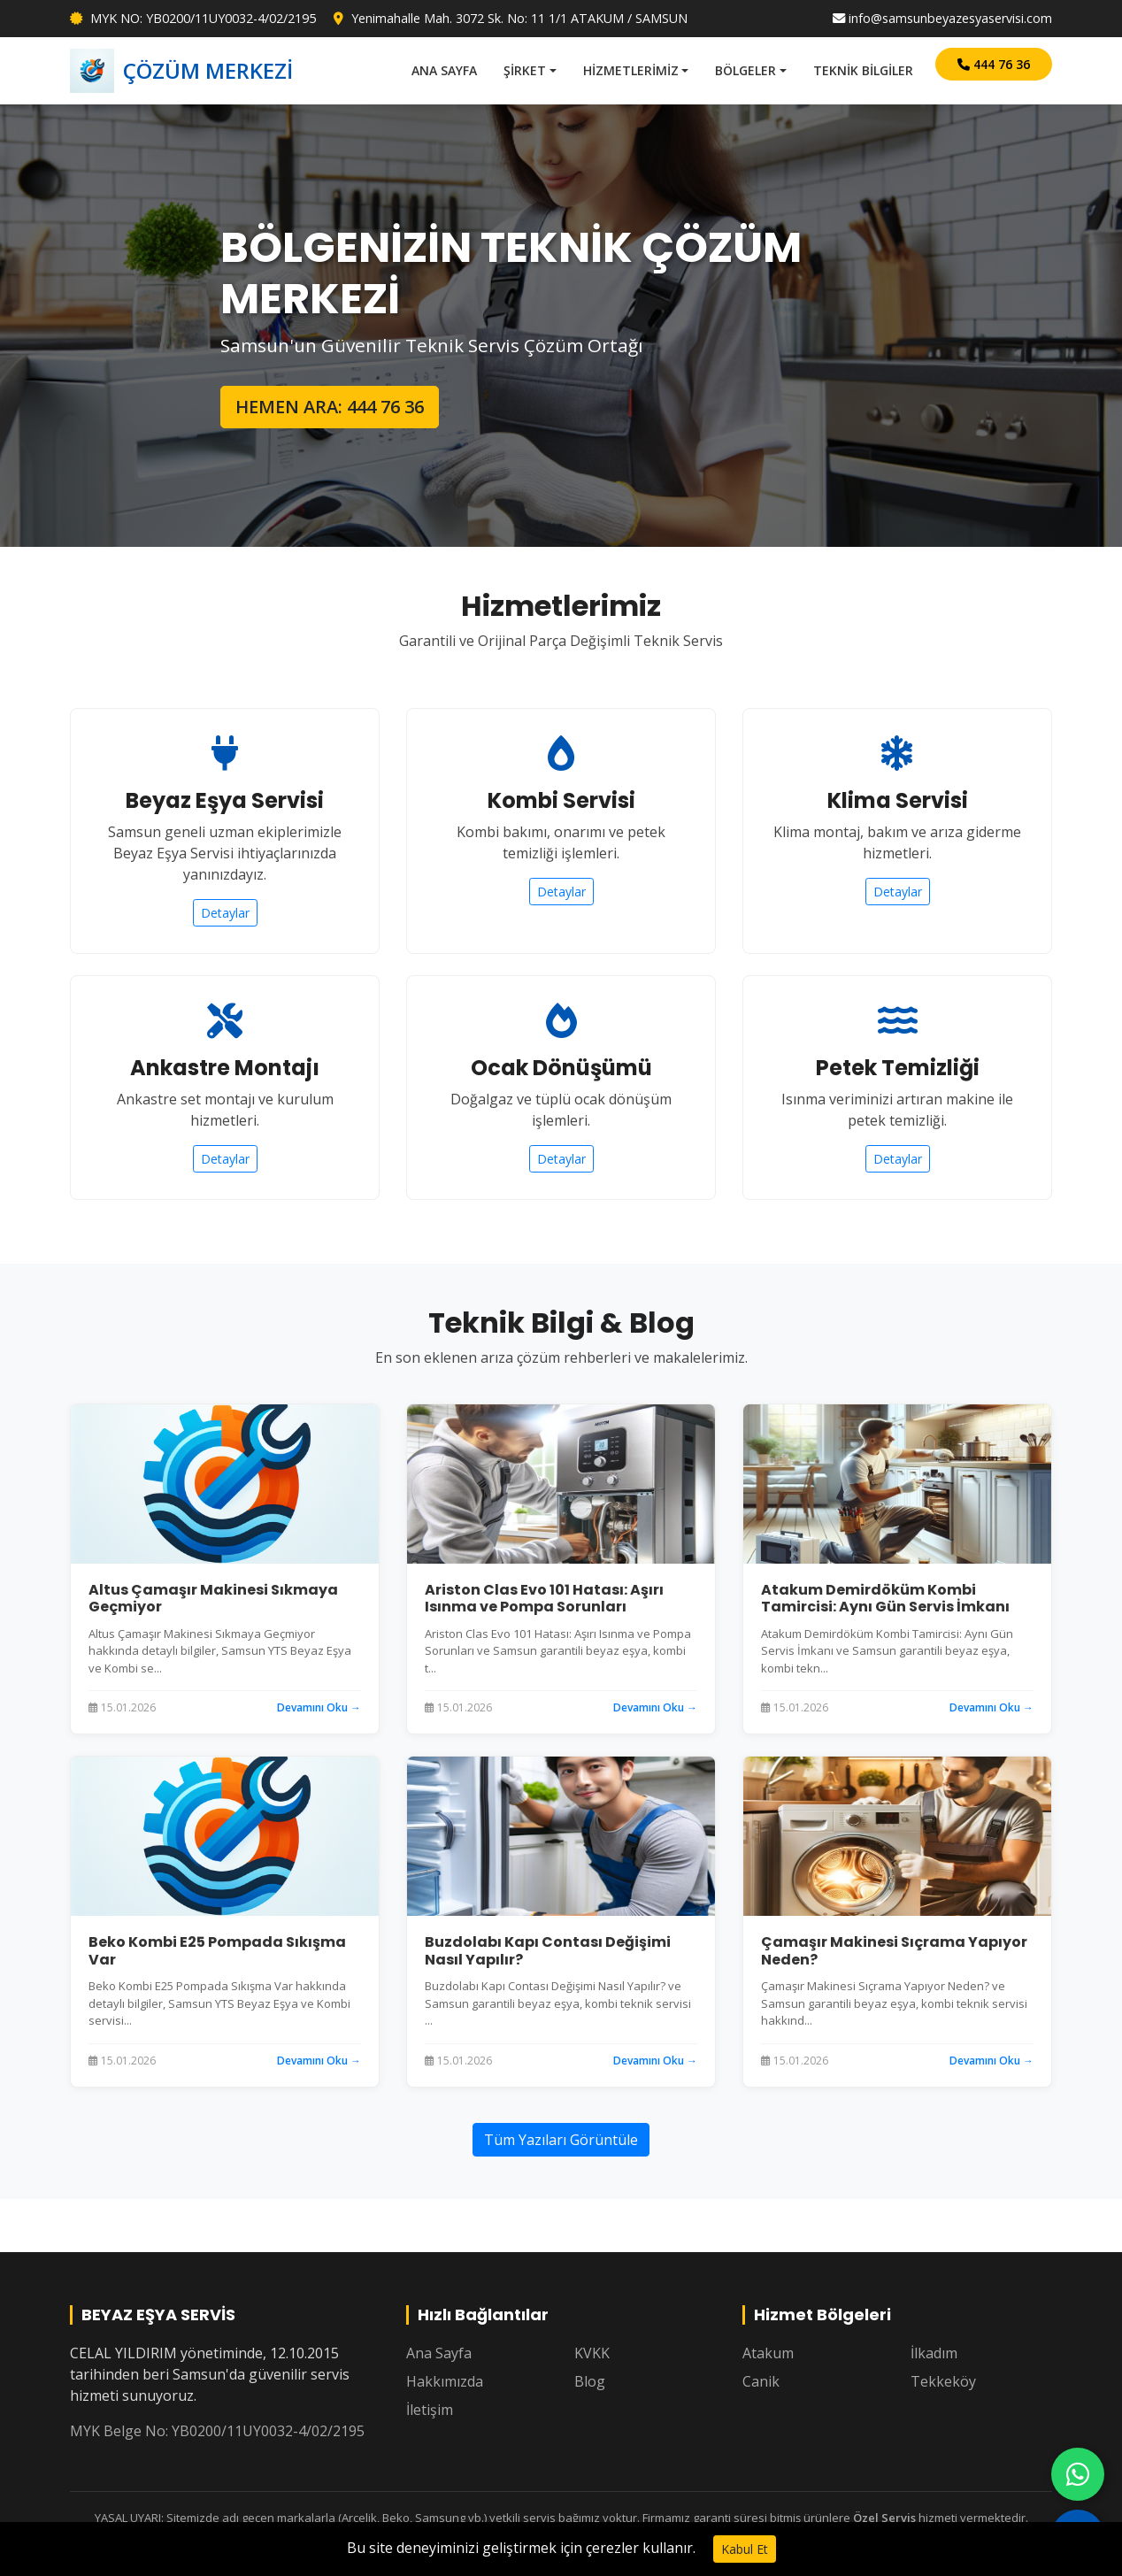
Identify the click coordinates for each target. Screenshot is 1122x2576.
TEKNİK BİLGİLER (863, 70)
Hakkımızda (444, 2381)
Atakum (768, 2353)
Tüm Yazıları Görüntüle (561, 2139)
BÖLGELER (745, 70)
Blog (589, 2381)
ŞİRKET (524, 70)
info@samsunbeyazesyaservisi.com (942, 18)
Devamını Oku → (319, 1707)
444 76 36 (993, 64)
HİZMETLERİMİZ (631, 70)
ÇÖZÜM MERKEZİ (181, 71)
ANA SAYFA (444, 70)
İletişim (429, 2409)
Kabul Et (744, 2549)
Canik (761, 2381)
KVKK (592, 2353)
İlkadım (934, 2353)
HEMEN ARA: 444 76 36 (329, 407)
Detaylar (225, 912)
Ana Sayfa (439, 2353)
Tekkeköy (943, 2381)
